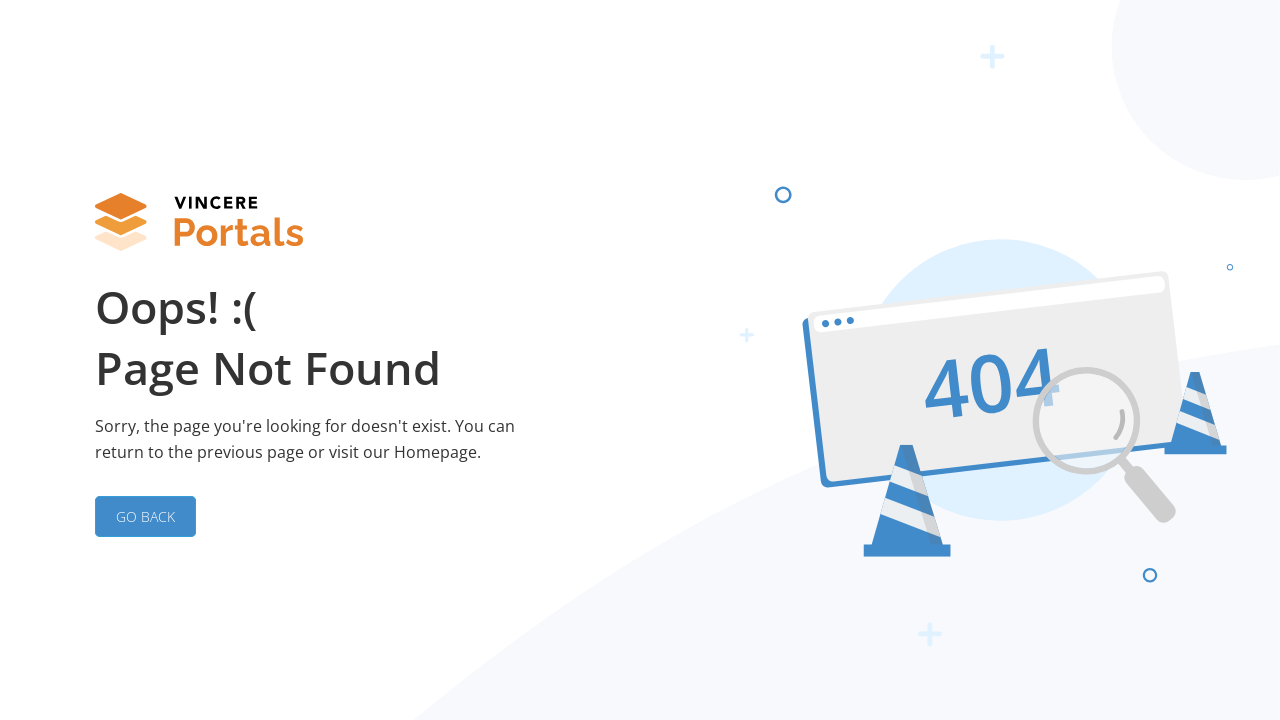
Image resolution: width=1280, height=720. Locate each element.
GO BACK (145, 516)
